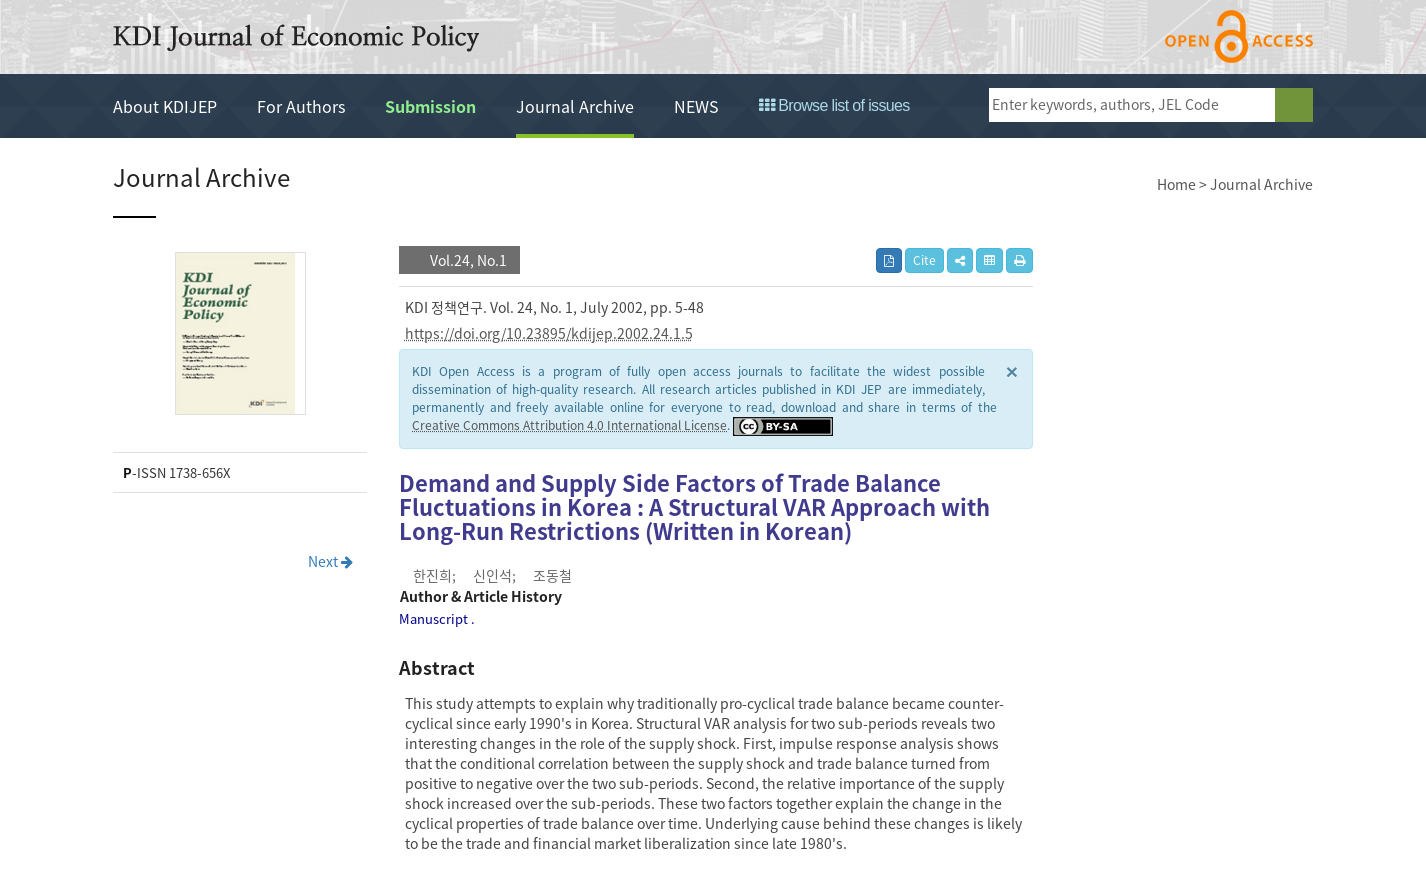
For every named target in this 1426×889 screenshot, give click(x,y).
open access (1239, 36)
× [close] (1012, 370)
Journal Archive (575, 106)
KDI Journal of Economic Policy (296, 38)
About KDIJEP (165, 106)
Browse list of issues (834, 105)
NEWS (696, 106)
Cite (924, 260)
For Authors (301, 106)
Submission (430, 106)
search (1294, 105)
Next (330, 561)
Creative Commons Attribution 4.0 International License (569, 425)
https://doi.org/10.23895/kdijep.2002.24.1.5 (549, 333)
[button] (960, 260)
